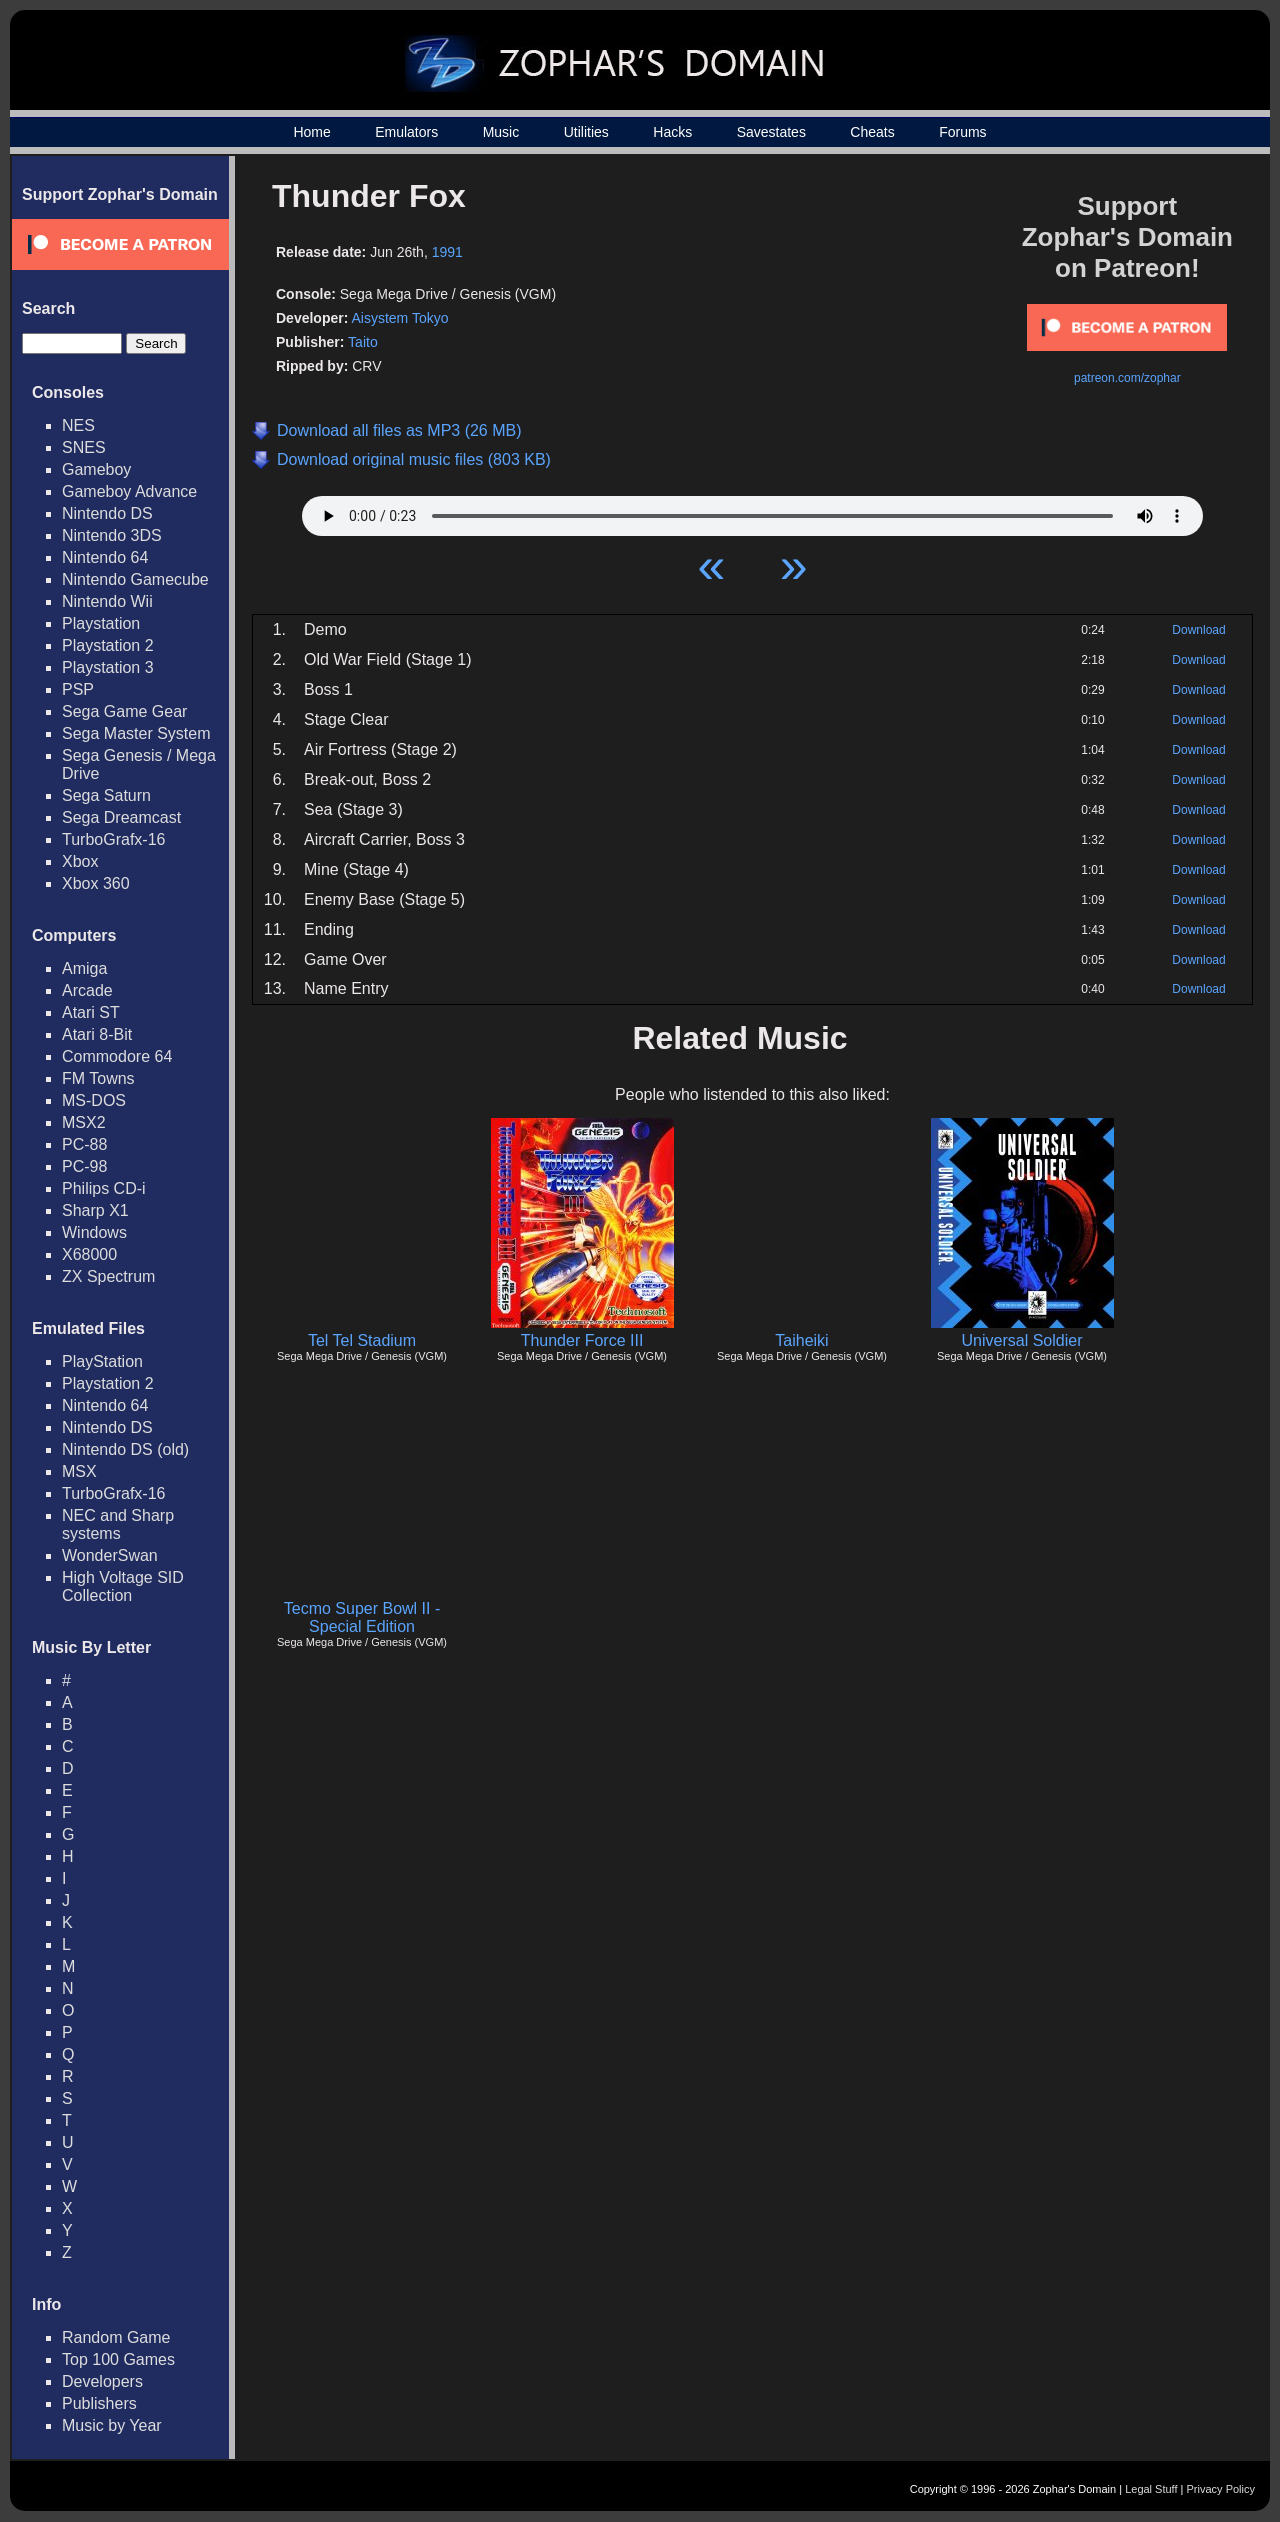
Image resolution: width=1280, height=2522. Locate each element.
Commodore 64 (117, 1056)
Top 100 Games (118, 2359)
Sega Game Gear (124, 711)
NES (78, 425)
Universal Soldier (1022, 1340)
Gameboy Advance (129, 491)
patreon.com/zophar (1127, 378)
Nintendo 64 (105, 557)
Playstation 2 (108, 645)
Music (501, 132)
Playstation (101, 623)
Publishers (99, 2403)
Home (311, 132)
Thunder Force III (582, 1340)
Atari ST (91, 1012)
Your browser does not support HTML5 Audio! (752, 511)
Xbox (80, 861)
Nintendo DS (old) (125, 1449)
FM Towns (98, 1078)
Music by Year (112, 2425)
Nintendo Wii (107, 601)
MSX (79, 1471)
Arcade (87, 990)
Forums (962, 132)
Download (1198, 630)
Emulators (406, 132)
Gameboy (96, 469)
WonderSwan (110, 1555)
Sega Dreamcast (121, 817)
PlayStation (102, 1361)
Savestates (771, 132)
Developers (102, 2381)
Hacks (672, 132)
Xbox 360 (96, 883)
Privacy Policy (1221, 2489)
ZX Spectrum (108, 1276)
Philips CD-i (104, 1188)
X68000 (89, 1254)
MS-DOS (94, 1100)
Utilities (586, 132)
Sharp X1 (95, 1210)
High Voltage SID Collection (123, 1586)
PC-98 (84, 1166)
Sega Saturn (106, 795)
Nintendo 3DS (112, 535)
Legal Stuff (1151, 2489)
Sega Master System (136, 733)
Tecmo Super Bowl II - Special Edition (362, 1617)
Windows (94, 1232)
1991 (447, 252)
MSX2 (84, 1122)
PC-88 (84, 1144)
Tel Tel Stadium (362, 1340)
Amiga (84, 968)
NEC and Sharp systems (118, 1524)
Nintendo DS (107, 513)
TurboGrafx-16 (113, 839)
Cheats (872, 132)
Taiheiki (801, 1340)
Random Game (116, 2337)
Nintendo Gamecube (135, 579)
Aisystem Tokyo (399, 318)
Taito (363, 342)
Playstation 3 (108, 667)
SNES (84, 447)
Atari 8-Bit (97, 1034)
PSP (78, 689)
